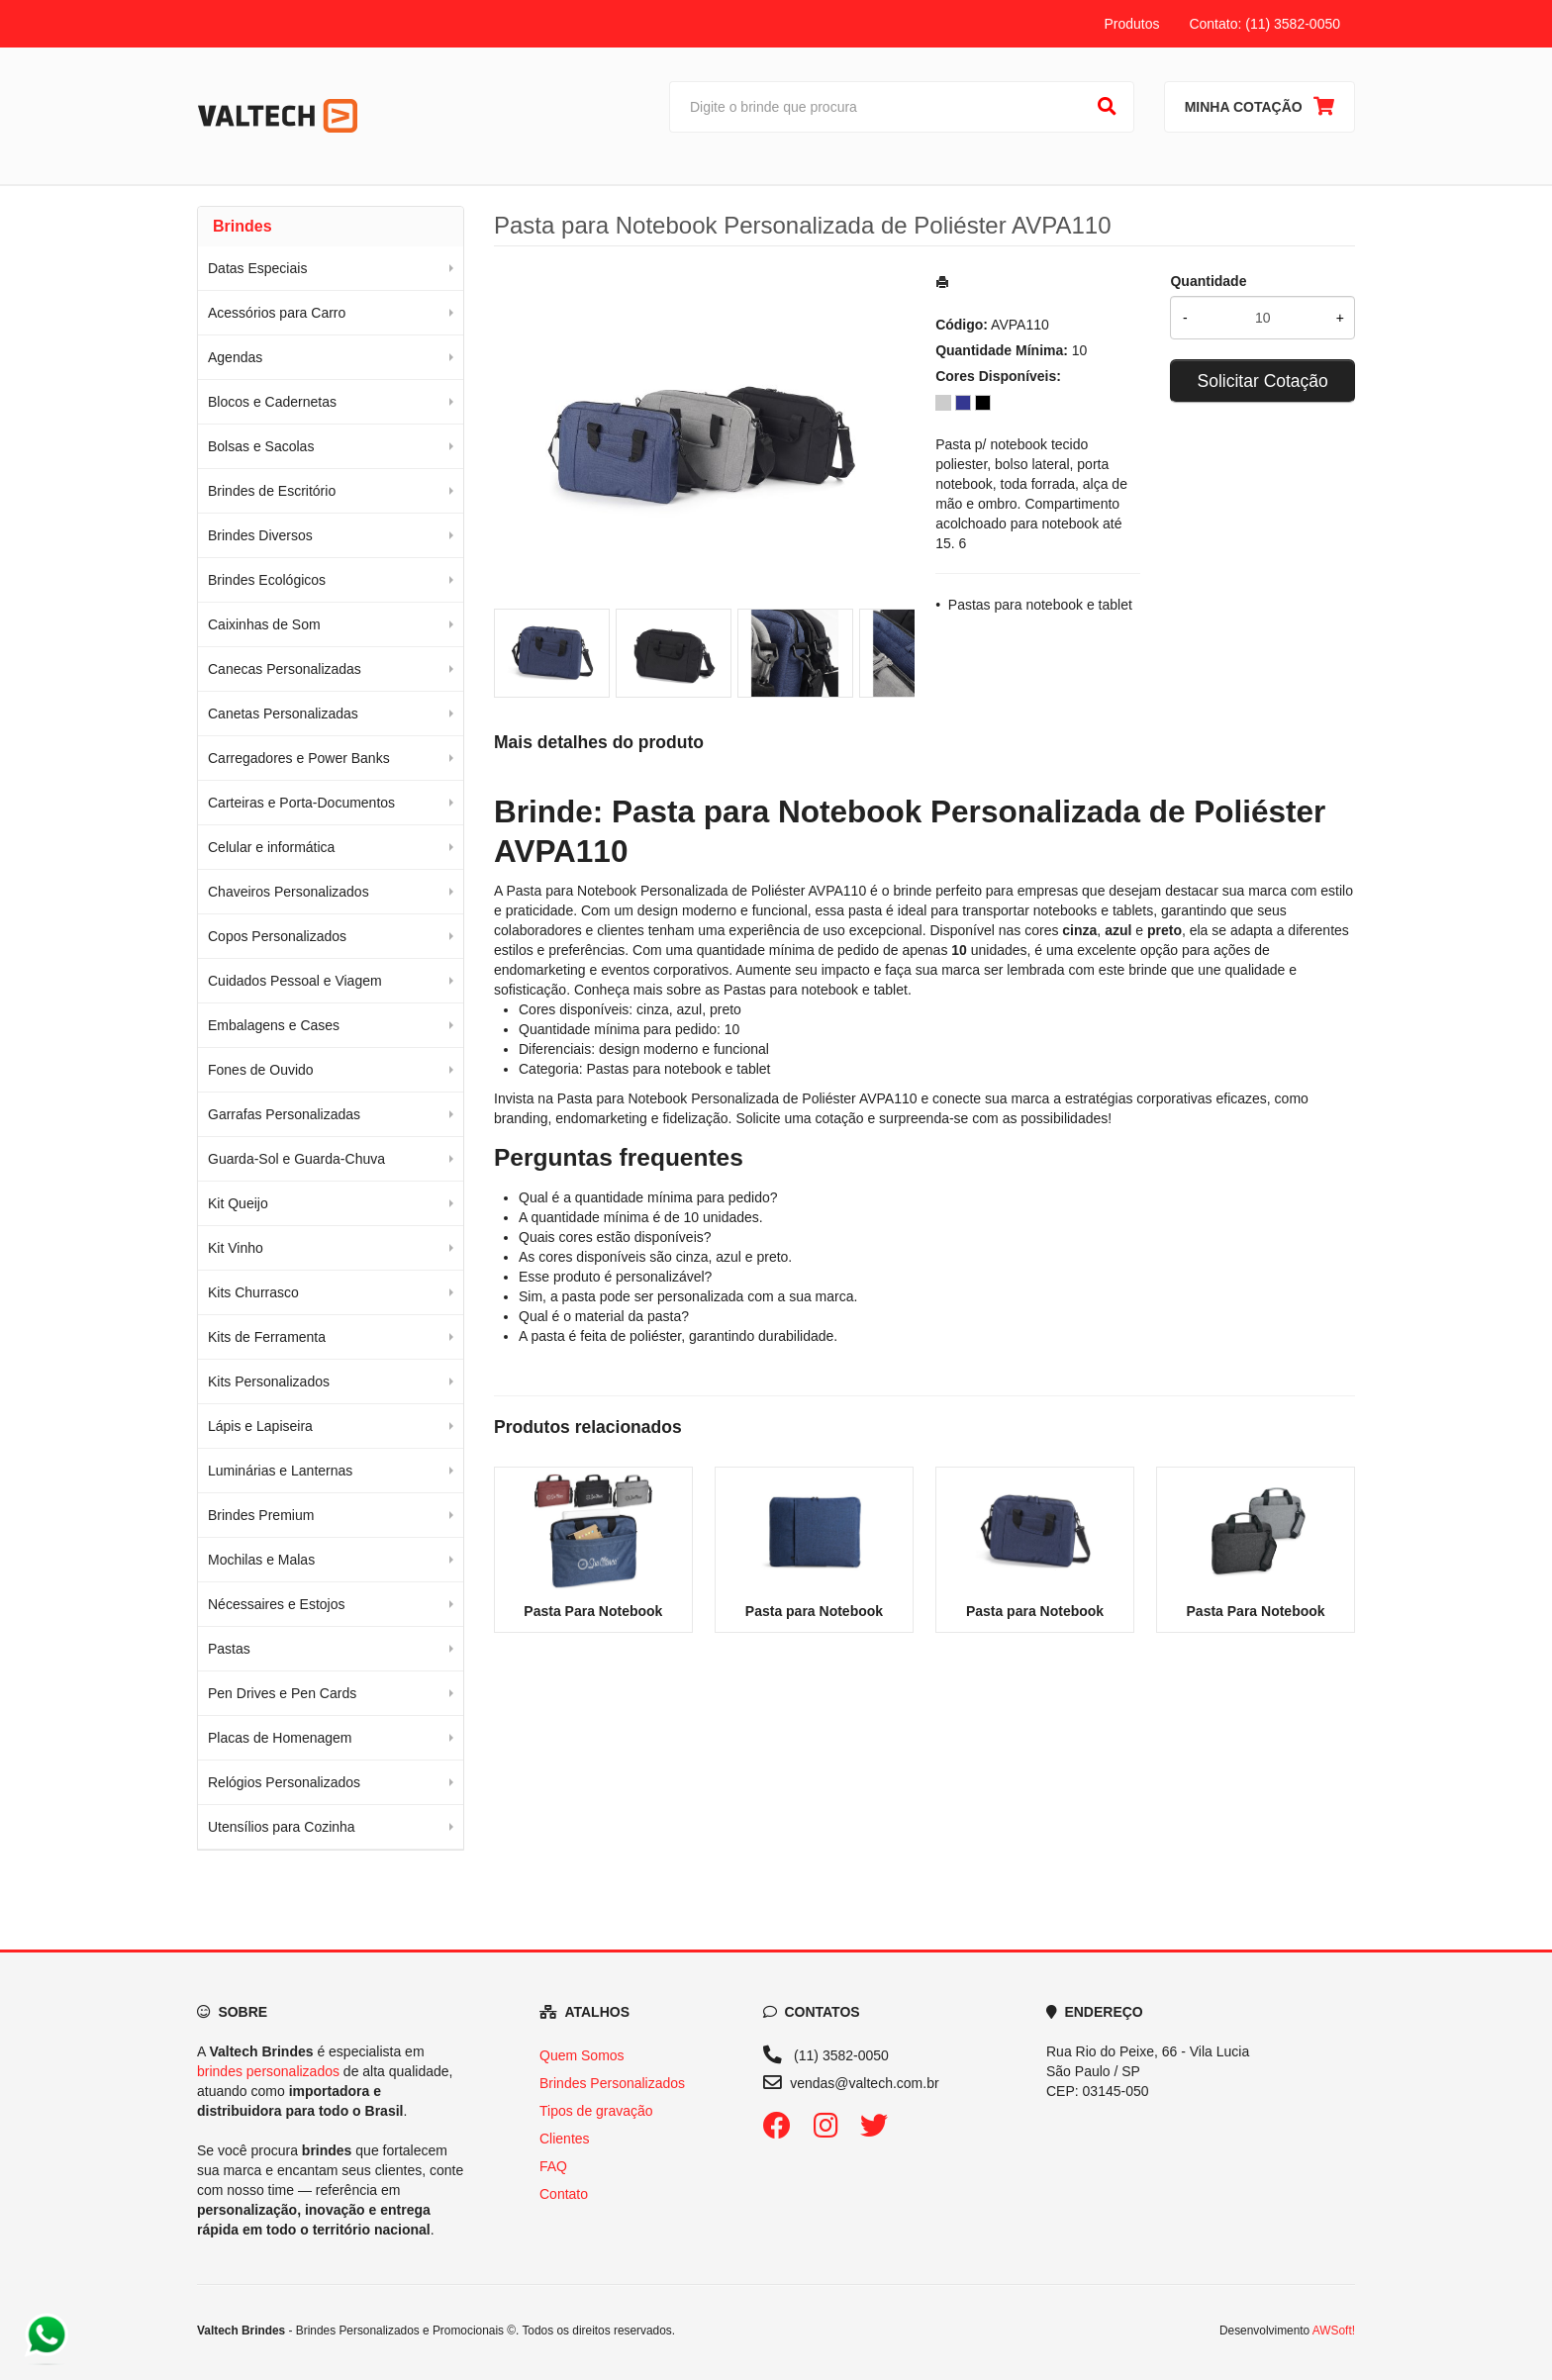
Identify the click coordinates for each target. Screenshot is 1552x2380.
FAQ (553, 2166)
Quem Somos (582, 2055)
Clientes (564, 2138)
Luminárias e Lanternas (280, 1470)
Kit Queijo (238, 1203)
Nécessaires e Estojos (276, 1604)
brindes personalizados (268, 2071)
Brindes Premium (261, 1515)
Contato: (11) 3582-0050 (1264, 24)
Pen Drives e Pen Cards (282, 1693)
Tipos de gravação (596, 2111)
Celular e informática (271, 847)
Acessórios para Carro (276, 313)
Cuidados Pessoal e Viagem (295, 981)
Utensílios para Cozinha (281, 1827)
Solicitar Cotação (1263, 381)
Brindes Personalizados (612, 2083)
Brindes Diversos (260, 535)
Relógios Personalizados (284, 1782)
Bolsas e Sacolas (261, 446)
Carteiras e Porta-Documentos (301, 802)
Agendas (235, 357)
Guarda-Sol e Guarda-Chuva (296, 1159)
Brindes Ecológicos (267, 580)
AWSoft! (1333, 2330)
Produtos (1131, 24)
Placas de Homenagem (280, 1738)
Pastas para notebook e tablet (1040, 605)
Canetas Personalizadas (283, 713)
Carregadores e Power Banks (299, 758)
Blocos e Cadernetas (272, 402)
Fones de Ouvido (261, 1070)
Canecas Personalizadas (284, 669)
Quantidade (1208, 281)
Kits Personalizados (269, 1381)
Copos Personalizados (277, 936)
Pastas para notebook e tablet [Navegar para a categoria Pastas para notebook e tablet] (816, 990)
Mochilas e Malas (261, 1560)
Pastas (229, 1649)
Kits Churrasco (253, 1292)
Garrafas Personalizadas (284, 1114)
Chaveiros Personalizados (288, 892)
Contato (563, 2194)
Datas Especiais (257, 268)
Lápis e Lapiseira (260, 1426)
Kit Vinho (235, 1248)
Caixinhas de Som (264, 624)
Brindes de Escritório (272, 491)
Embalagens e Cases (274, 1025)
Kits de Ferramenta (267, 1337)
